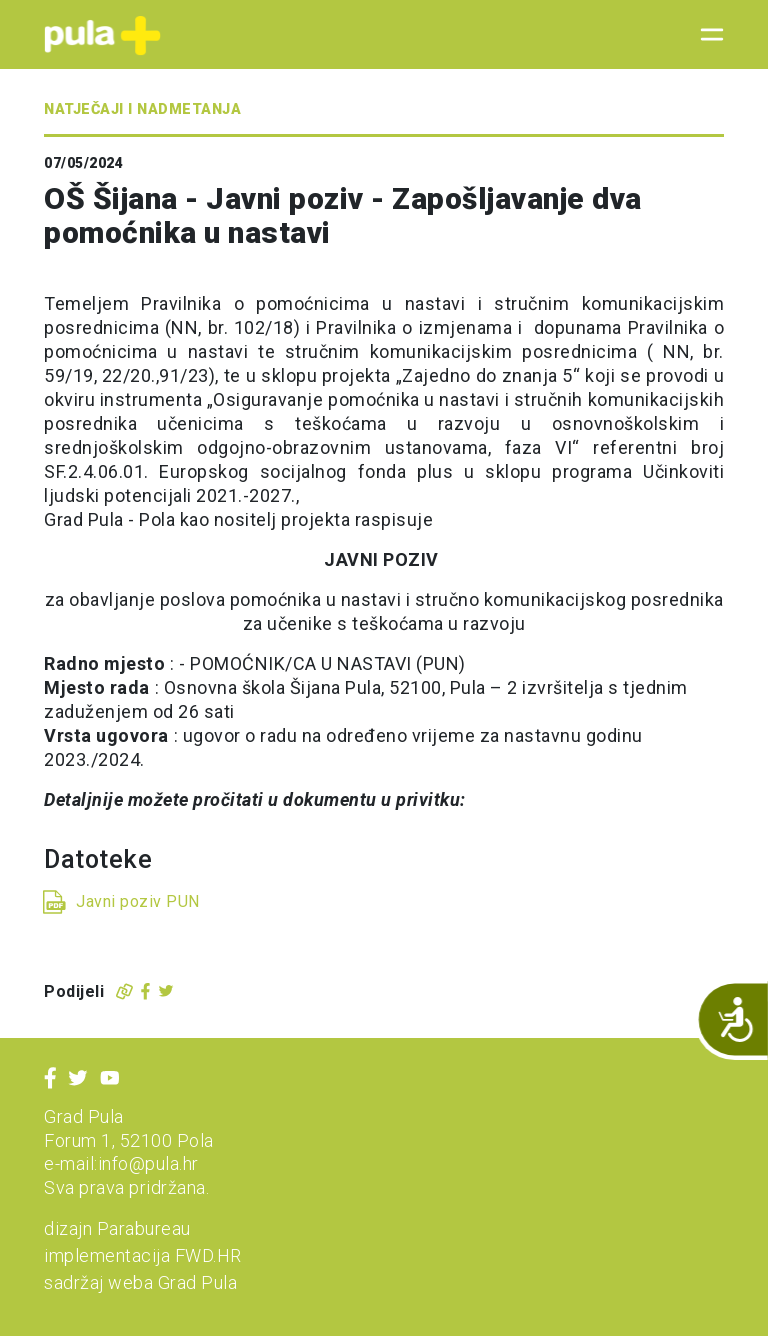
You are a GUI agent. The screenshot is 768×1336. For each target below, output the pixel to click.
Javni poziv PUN (138, 901)
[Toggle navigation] (706, 35)
